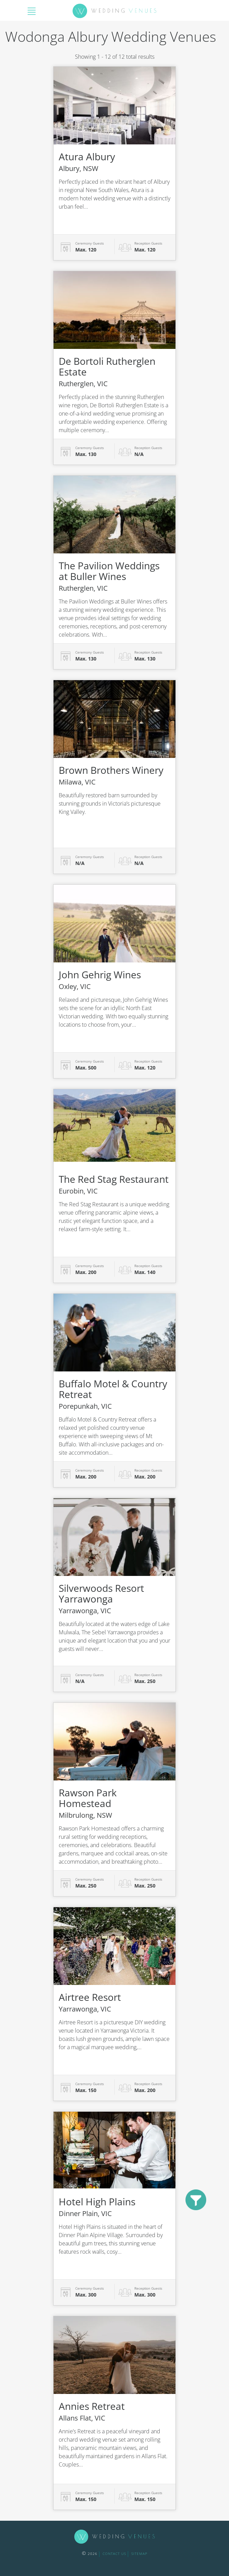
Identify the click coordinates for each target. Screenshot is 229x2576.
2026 (89, 2553)
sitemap (139, 2553)
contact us (114, 2553)
